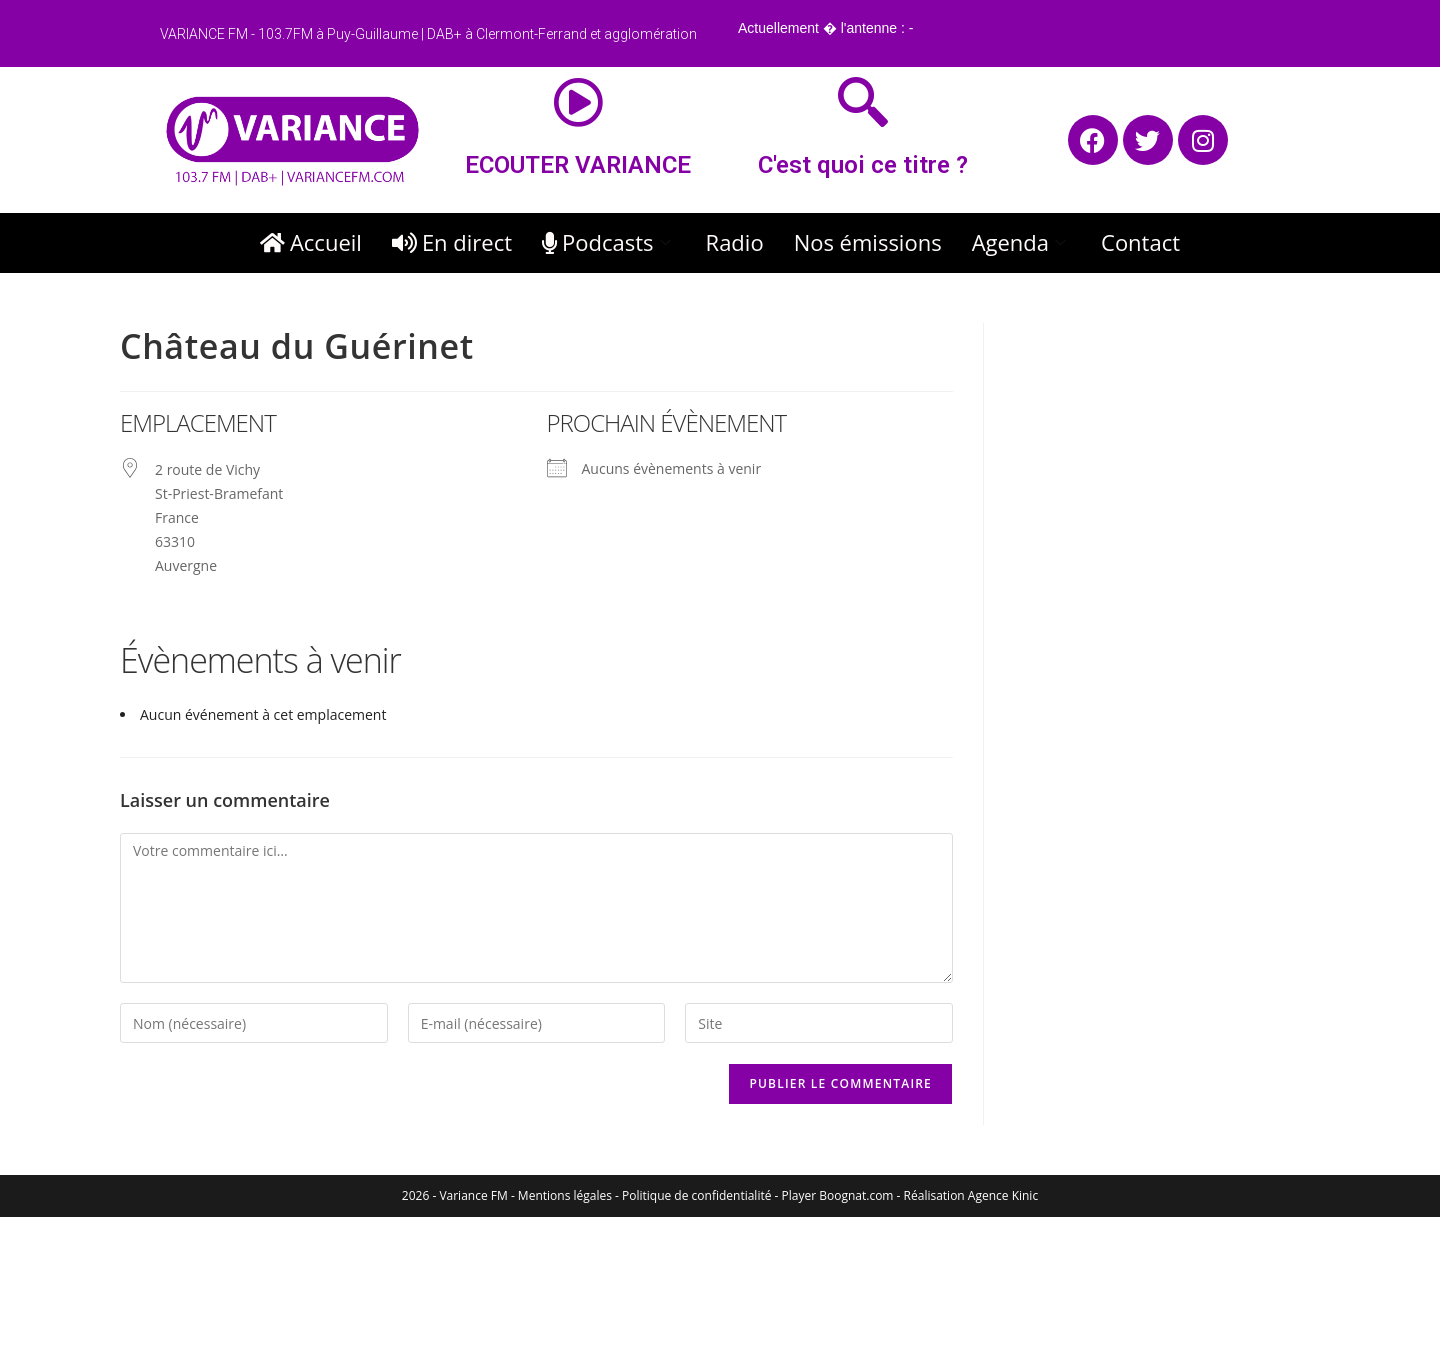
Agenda (1021, 242)
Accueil (311, 242)
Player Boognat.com (838, 1195)
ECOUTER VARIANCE (578, 165)
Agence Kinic (1003, 1195)
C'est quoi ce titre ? (863, 165)
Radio (735, 242)
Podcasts (609, 242)
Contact (1140, 242)
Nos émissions (868, 242)
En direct (452, 242)
